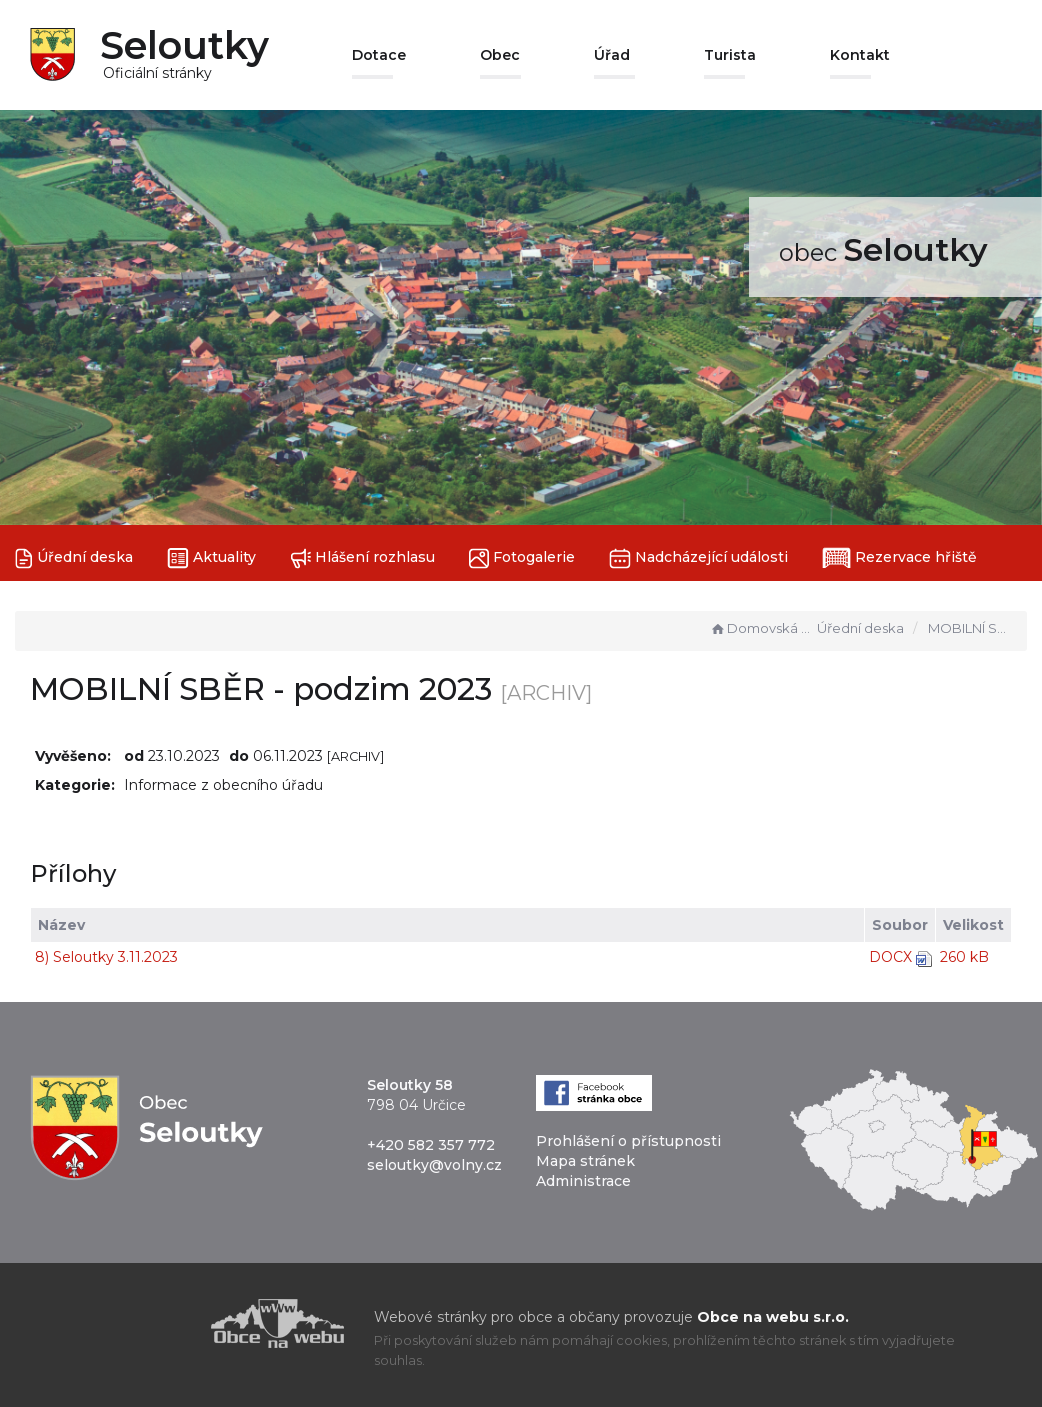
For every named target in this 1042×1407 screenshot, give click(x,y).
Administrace (583, 1181)
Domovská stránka (761, 628)
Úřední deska (74, 558)
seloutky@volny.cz (434, 1165)
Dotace (379, 55)
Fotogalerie (522, 558)
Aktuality (211, 558)
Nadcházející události (698, 558)
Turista (730, 55)
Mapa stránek (585, 1161)
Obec (500, 55)
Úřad (612, 55)
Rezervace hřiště (899, 558)
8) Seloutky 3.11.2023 (106, 957)
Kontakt (860, 55)
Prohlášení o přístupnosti (628, 1141)
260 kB (964, 957)
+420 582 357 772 (431, 1145)
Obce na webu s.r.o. (773, 1317)
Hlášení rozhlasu (362, 558)
